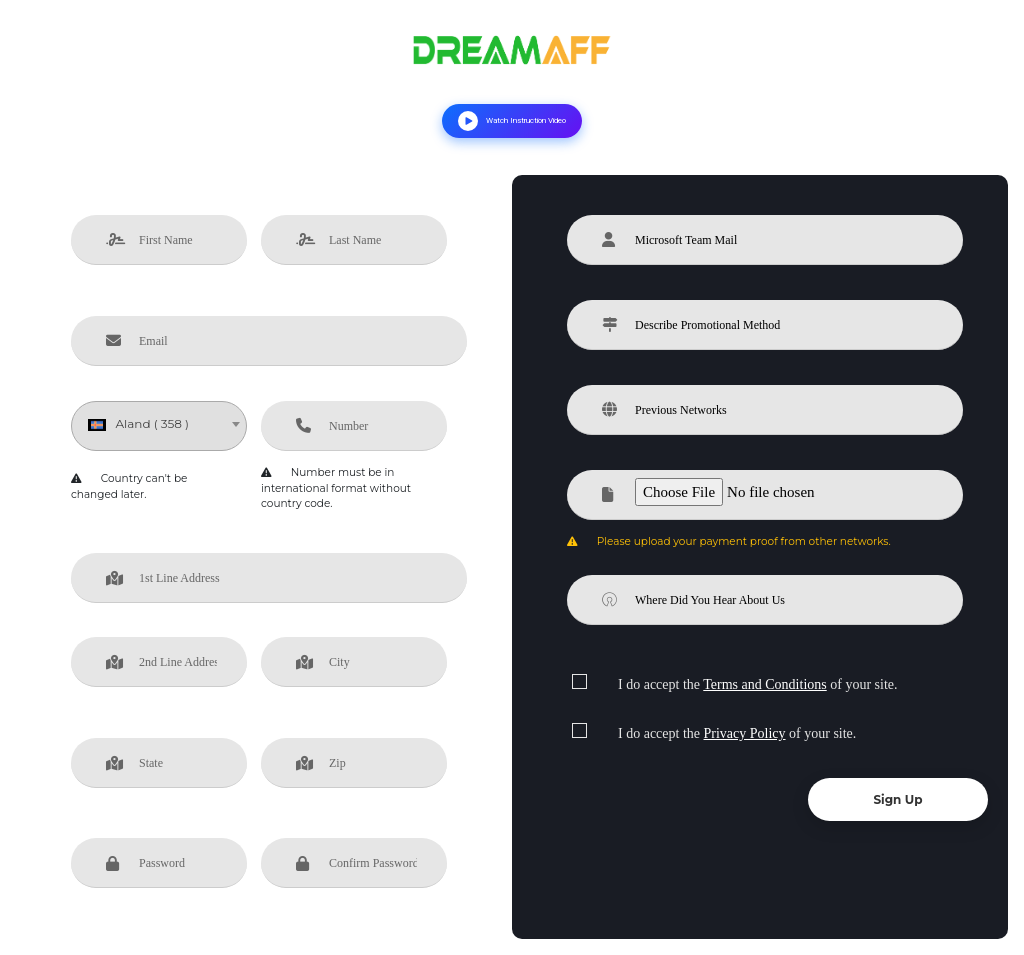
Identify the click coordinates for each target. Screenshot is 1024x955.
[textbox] (159, 424)
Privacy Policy (745, 733)
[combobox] (159, 426)
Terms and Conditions (764, 684)
